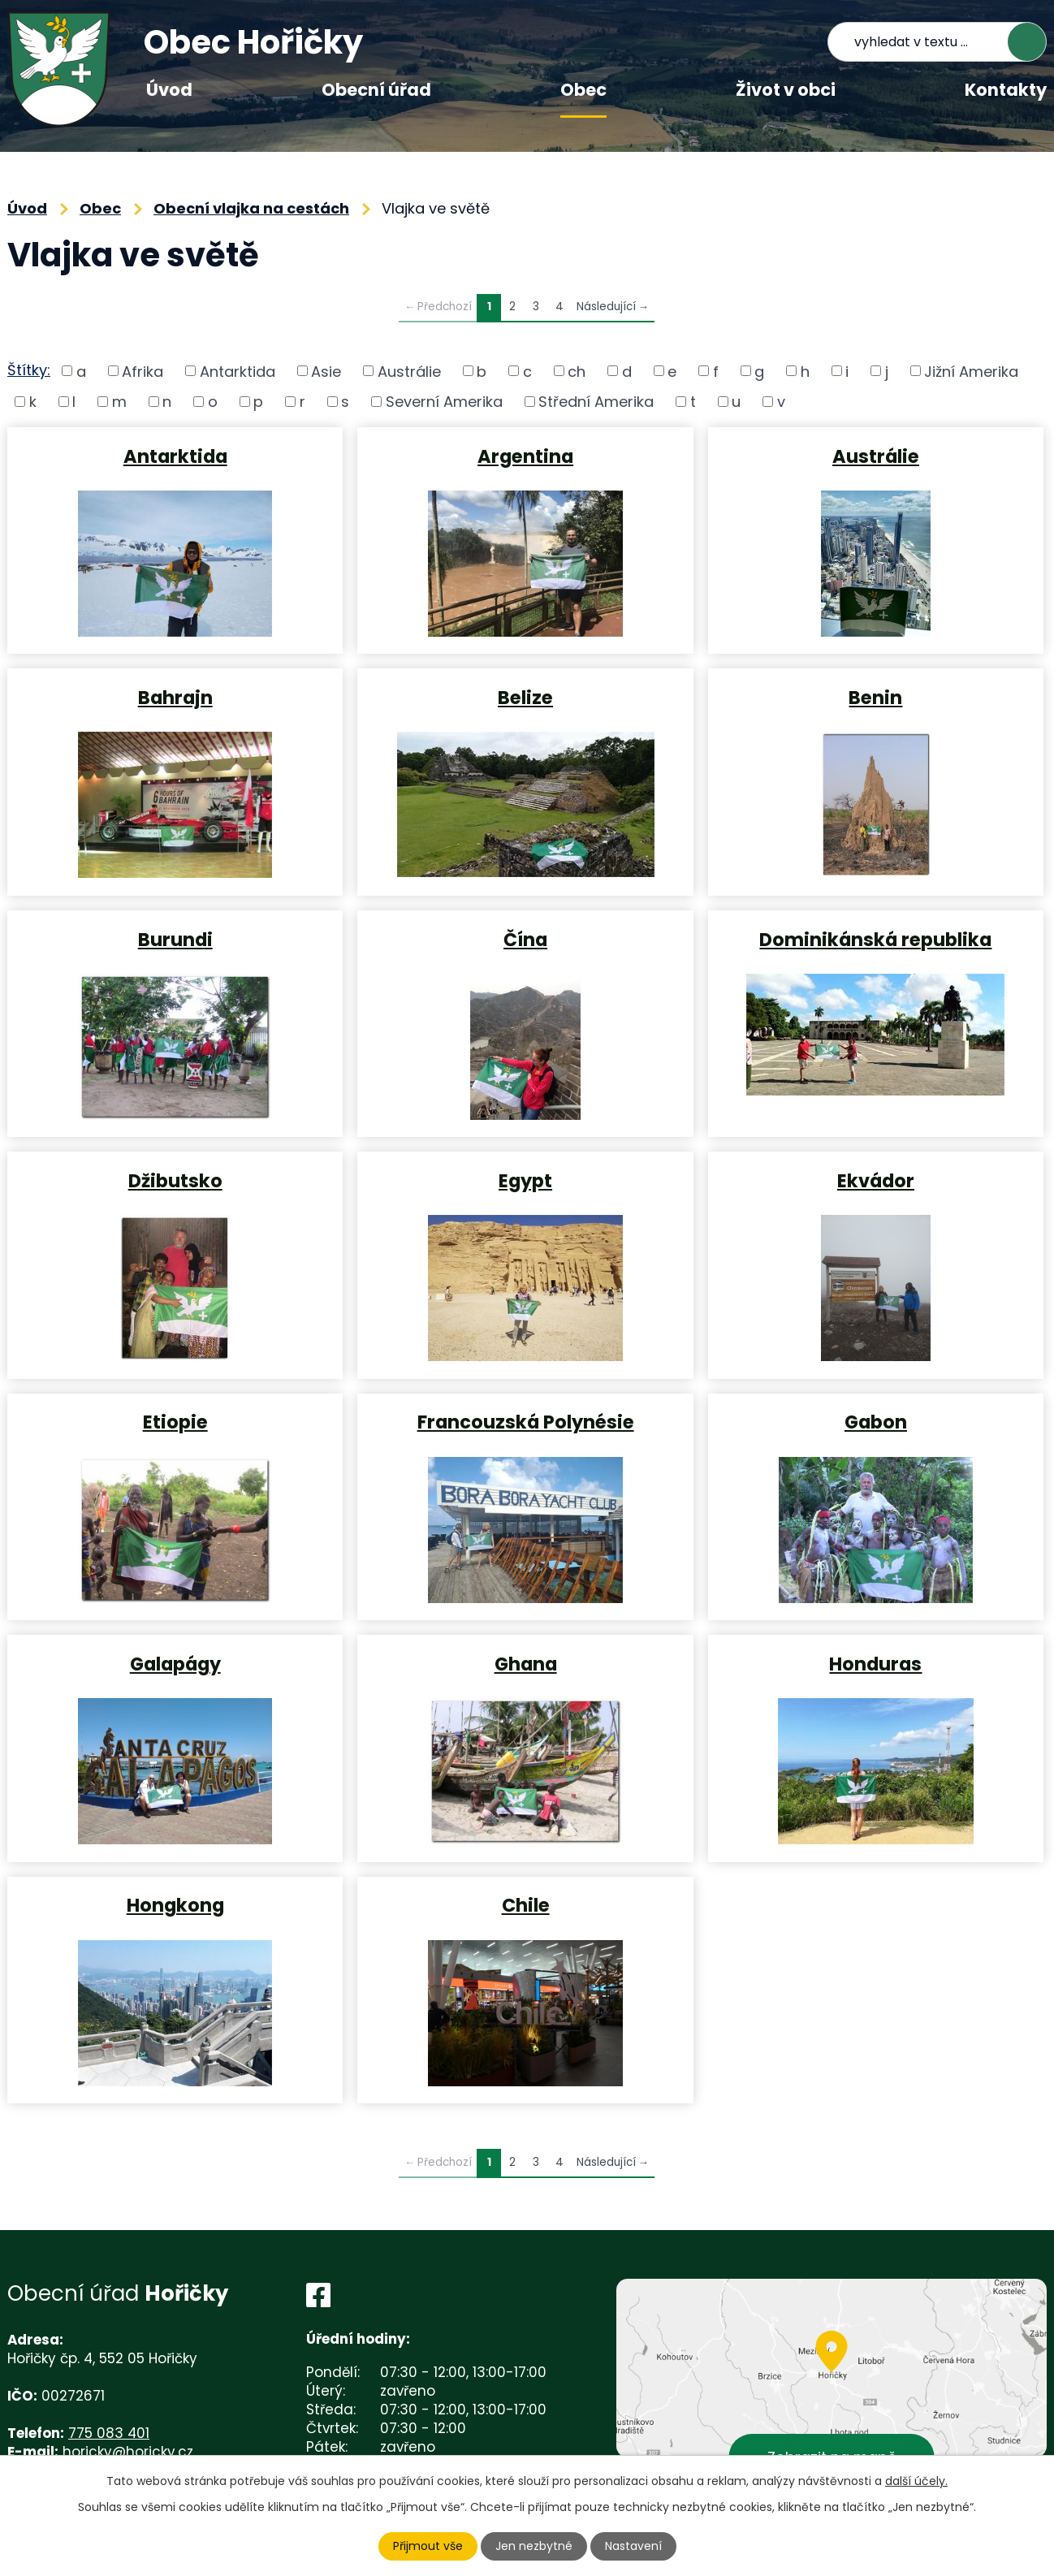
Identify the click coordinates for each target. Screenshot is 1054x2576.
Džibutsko (175, 1180)
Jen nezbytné (533, 2546)
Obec (583, 90)
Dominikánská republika (875, 939)
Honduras (875, 1663)
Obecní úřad (376, 90)
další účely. (916, 2481)
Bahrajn (175, 697)
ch (576, 371)
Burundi (175, 939)
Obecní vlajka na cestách (251, 208)
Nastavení (633, 2546)
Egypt (525, 1180)
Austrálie (409, 371)
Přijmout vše (428, 2546)
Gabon (875, 1421)
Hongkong (175, 1904)
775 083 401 (108, 2433)
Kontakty (1006, 90)
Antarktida (237, 371)
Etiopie (175, 1421)
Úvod (169, 90)
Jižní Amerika (971, 371)
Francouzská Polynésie (525, 1421)
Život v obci (786, 90)
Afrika (142, 371)
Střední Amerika (596, 401)
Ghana (526, 1663)
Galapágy (175, 1663)
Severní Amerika (444, 401)
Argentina (525, 455)
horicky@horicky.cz (128, 2451)
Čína (525, 939)
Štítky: (28, 370)
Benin (875, 697)
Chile (526, 1904)
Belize (525, 697)
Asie (326, 371)
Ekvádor (875, 1180)
